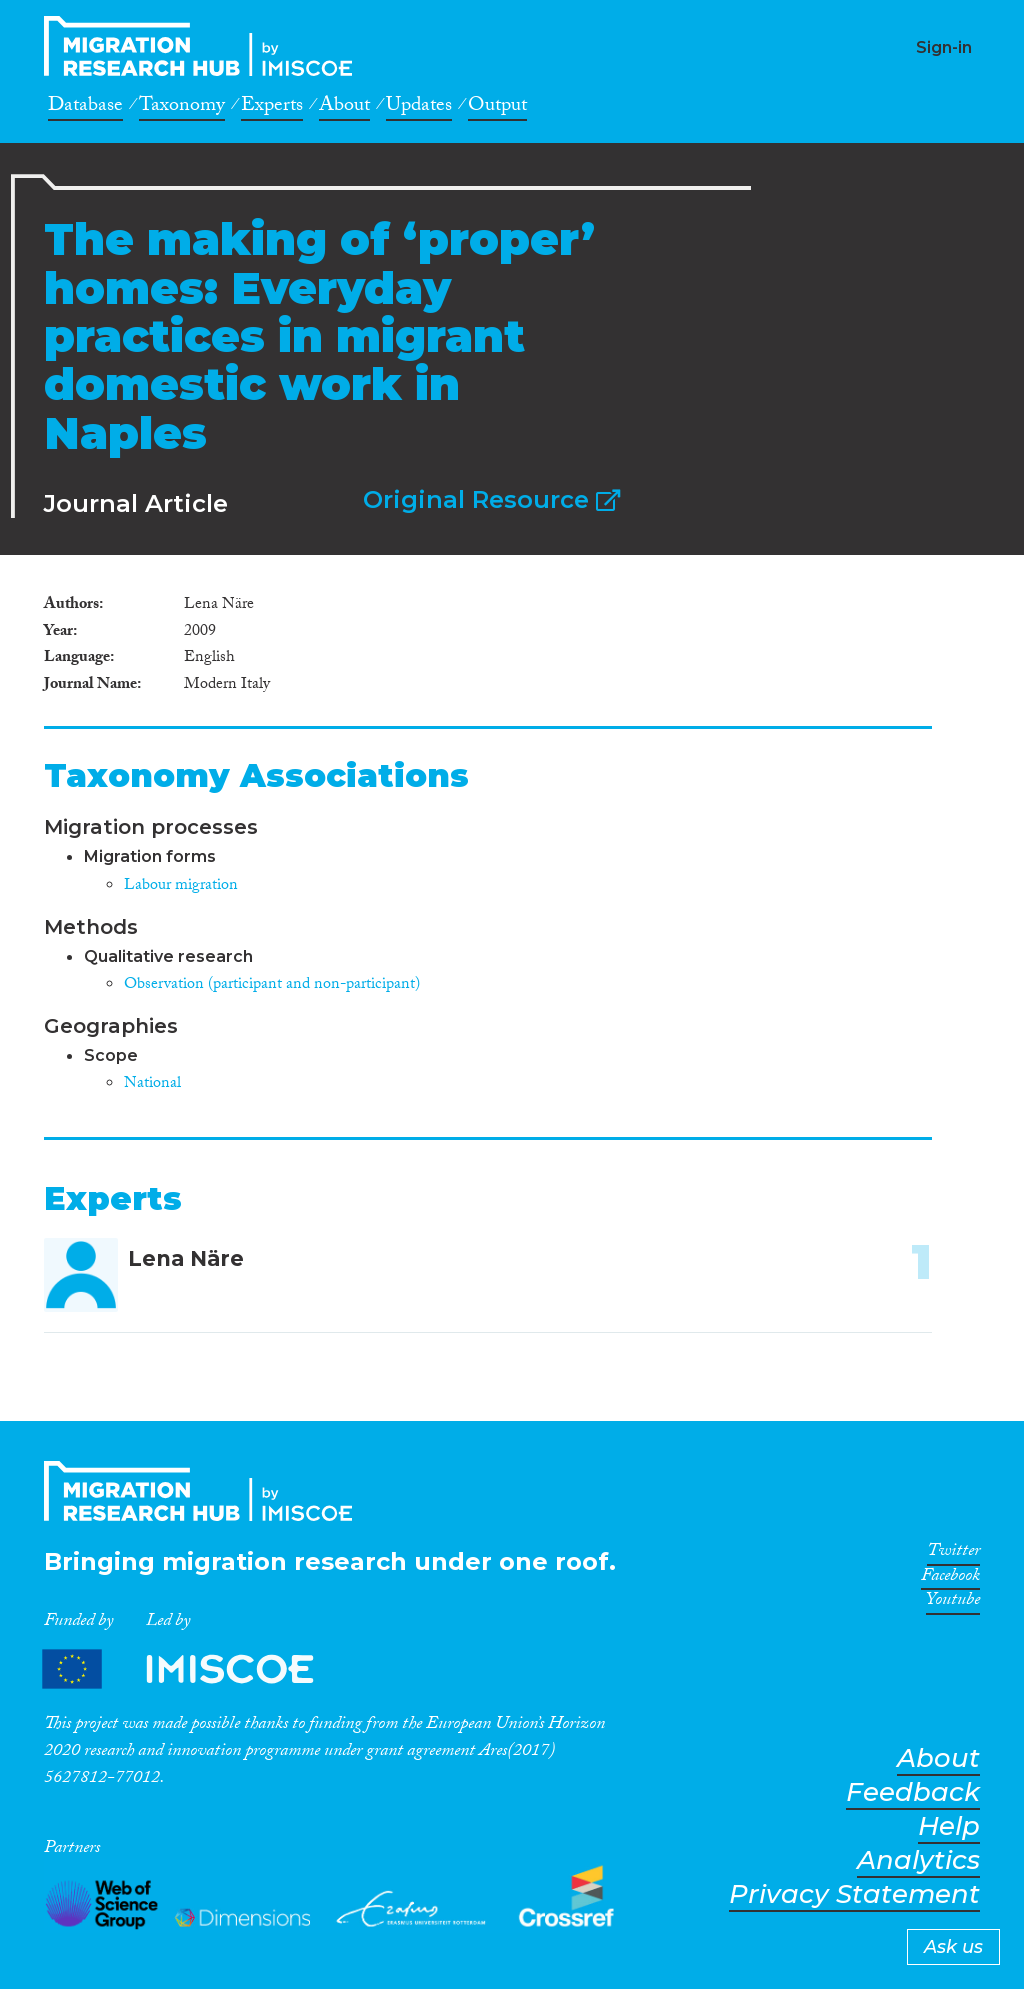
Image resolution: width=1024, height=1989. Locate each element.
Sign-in (944, 47)
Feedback (913, 1792)
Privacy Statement (854, 1894)
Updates (419, 108)
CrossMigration (204, 46)
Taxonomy (182, 108)
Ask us (953, 1947)
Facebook (950, 1579)
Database (85, 108)
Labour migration (181, 886)
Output (497, 108)
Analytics (918, 1860)
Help (949, 1826)
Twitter (953, 1554)
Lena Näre (186, 1258)
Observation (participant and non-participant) (272, 985)
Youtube (953, 1603)
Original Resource (491, 499)
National (152, 1084)
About (344, 108)
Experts (272, 108)
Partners (195, 1668)
